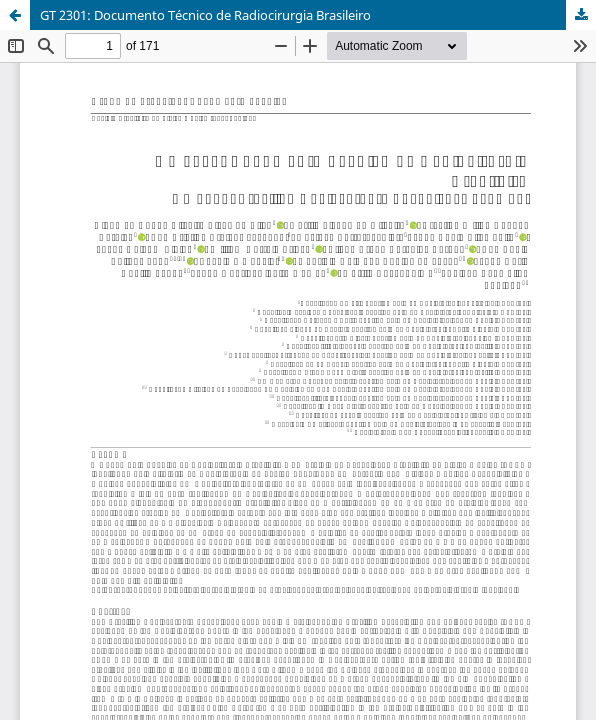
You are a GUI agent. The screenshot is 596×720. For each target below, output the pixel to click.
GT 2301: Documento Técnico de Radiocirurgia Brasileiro (205, 15)
